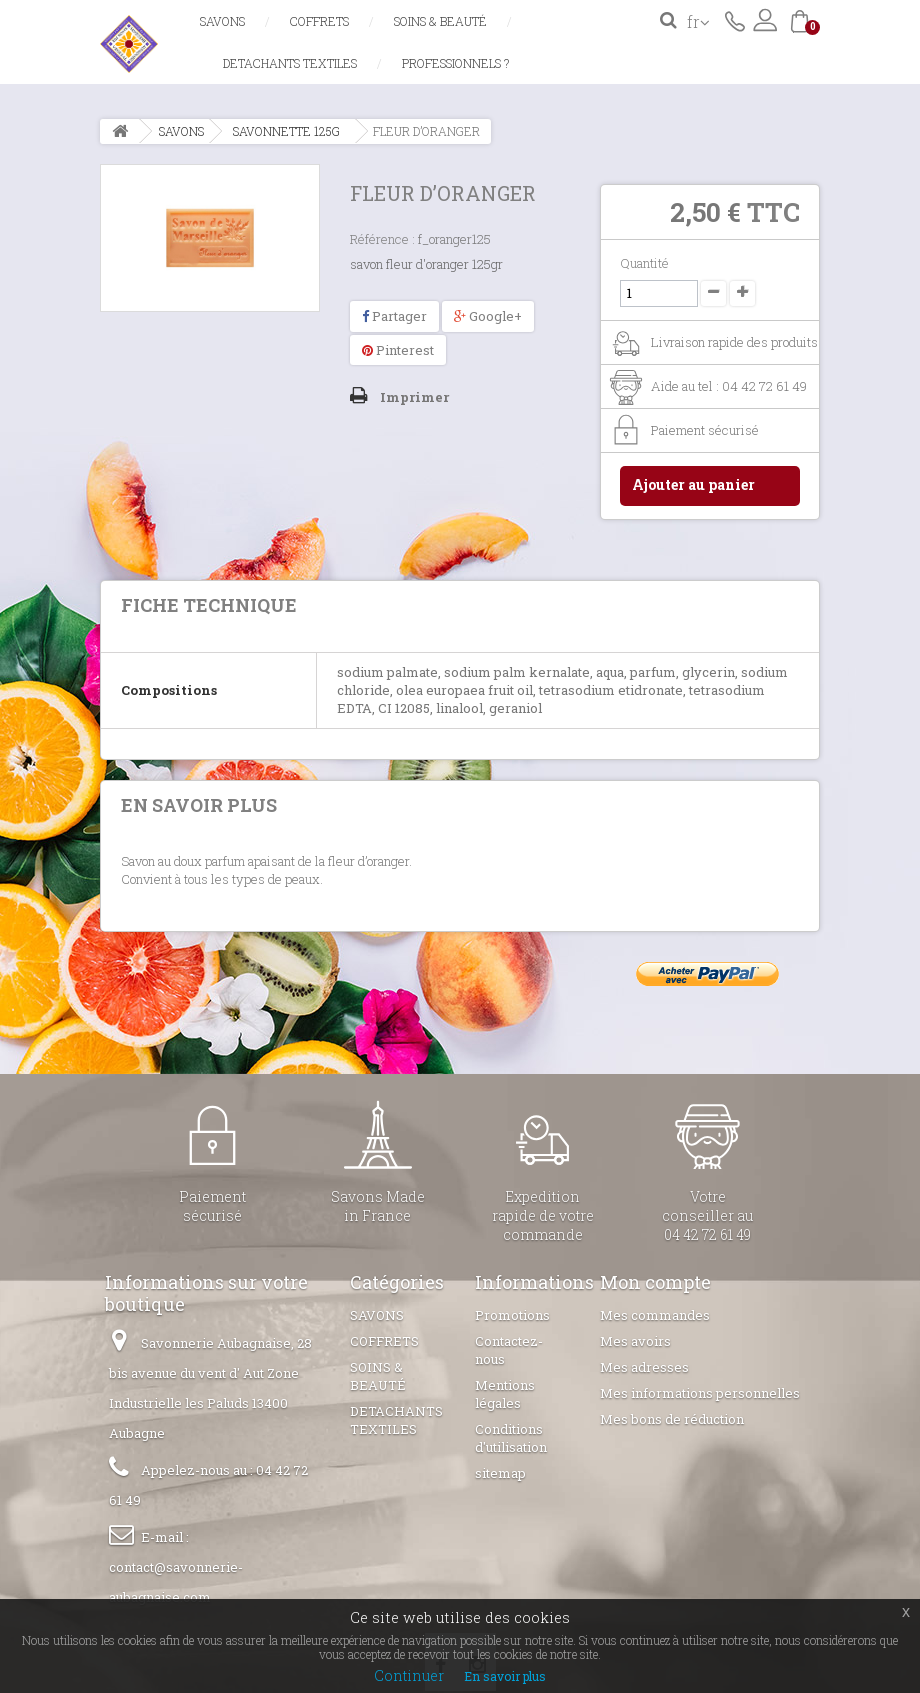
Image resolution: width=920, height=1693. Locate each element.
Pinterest (398, 350)
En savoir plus (505, 1676)
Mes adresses (644, 1367)
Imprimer (414, 397)
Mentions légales (505, 1394)
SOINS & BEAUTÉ (440, 21)
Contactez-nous (735, 20)
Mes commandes (655, 1315)
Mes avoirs (635, 1341)
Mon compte (655, 1282)
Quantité (644, 263)
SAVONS (222, 21)
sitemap (500, 1473)
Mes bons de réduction (672, 1419)
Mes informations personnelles (700, 1393)
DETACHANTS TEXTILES (290, 63)
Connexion (765, 20)
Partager (394, 316)
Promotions (512, 1315)
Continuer (409, 1675)
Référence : (382, 239)
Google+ (488, 316)
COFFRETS (319, 21)
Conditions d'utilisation (511, 1438)
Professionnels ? (455, 63)
